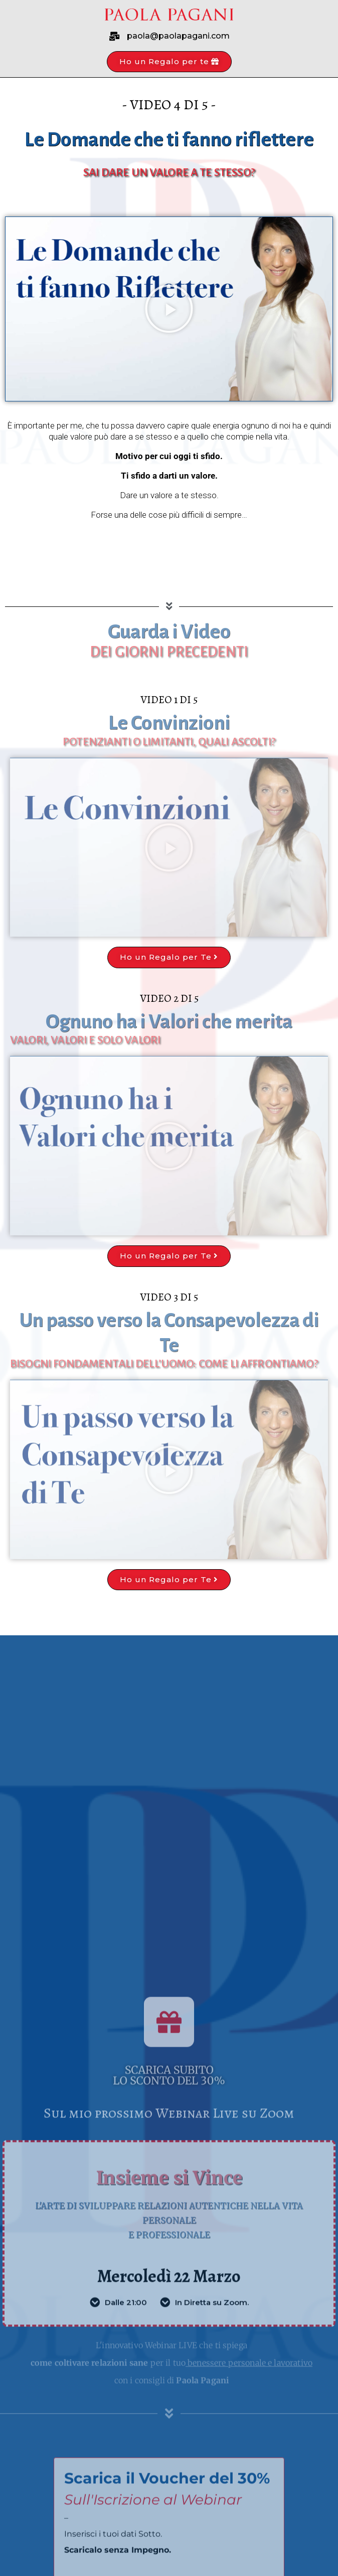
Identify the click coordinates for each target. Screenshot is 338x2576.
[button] (169, 62)
